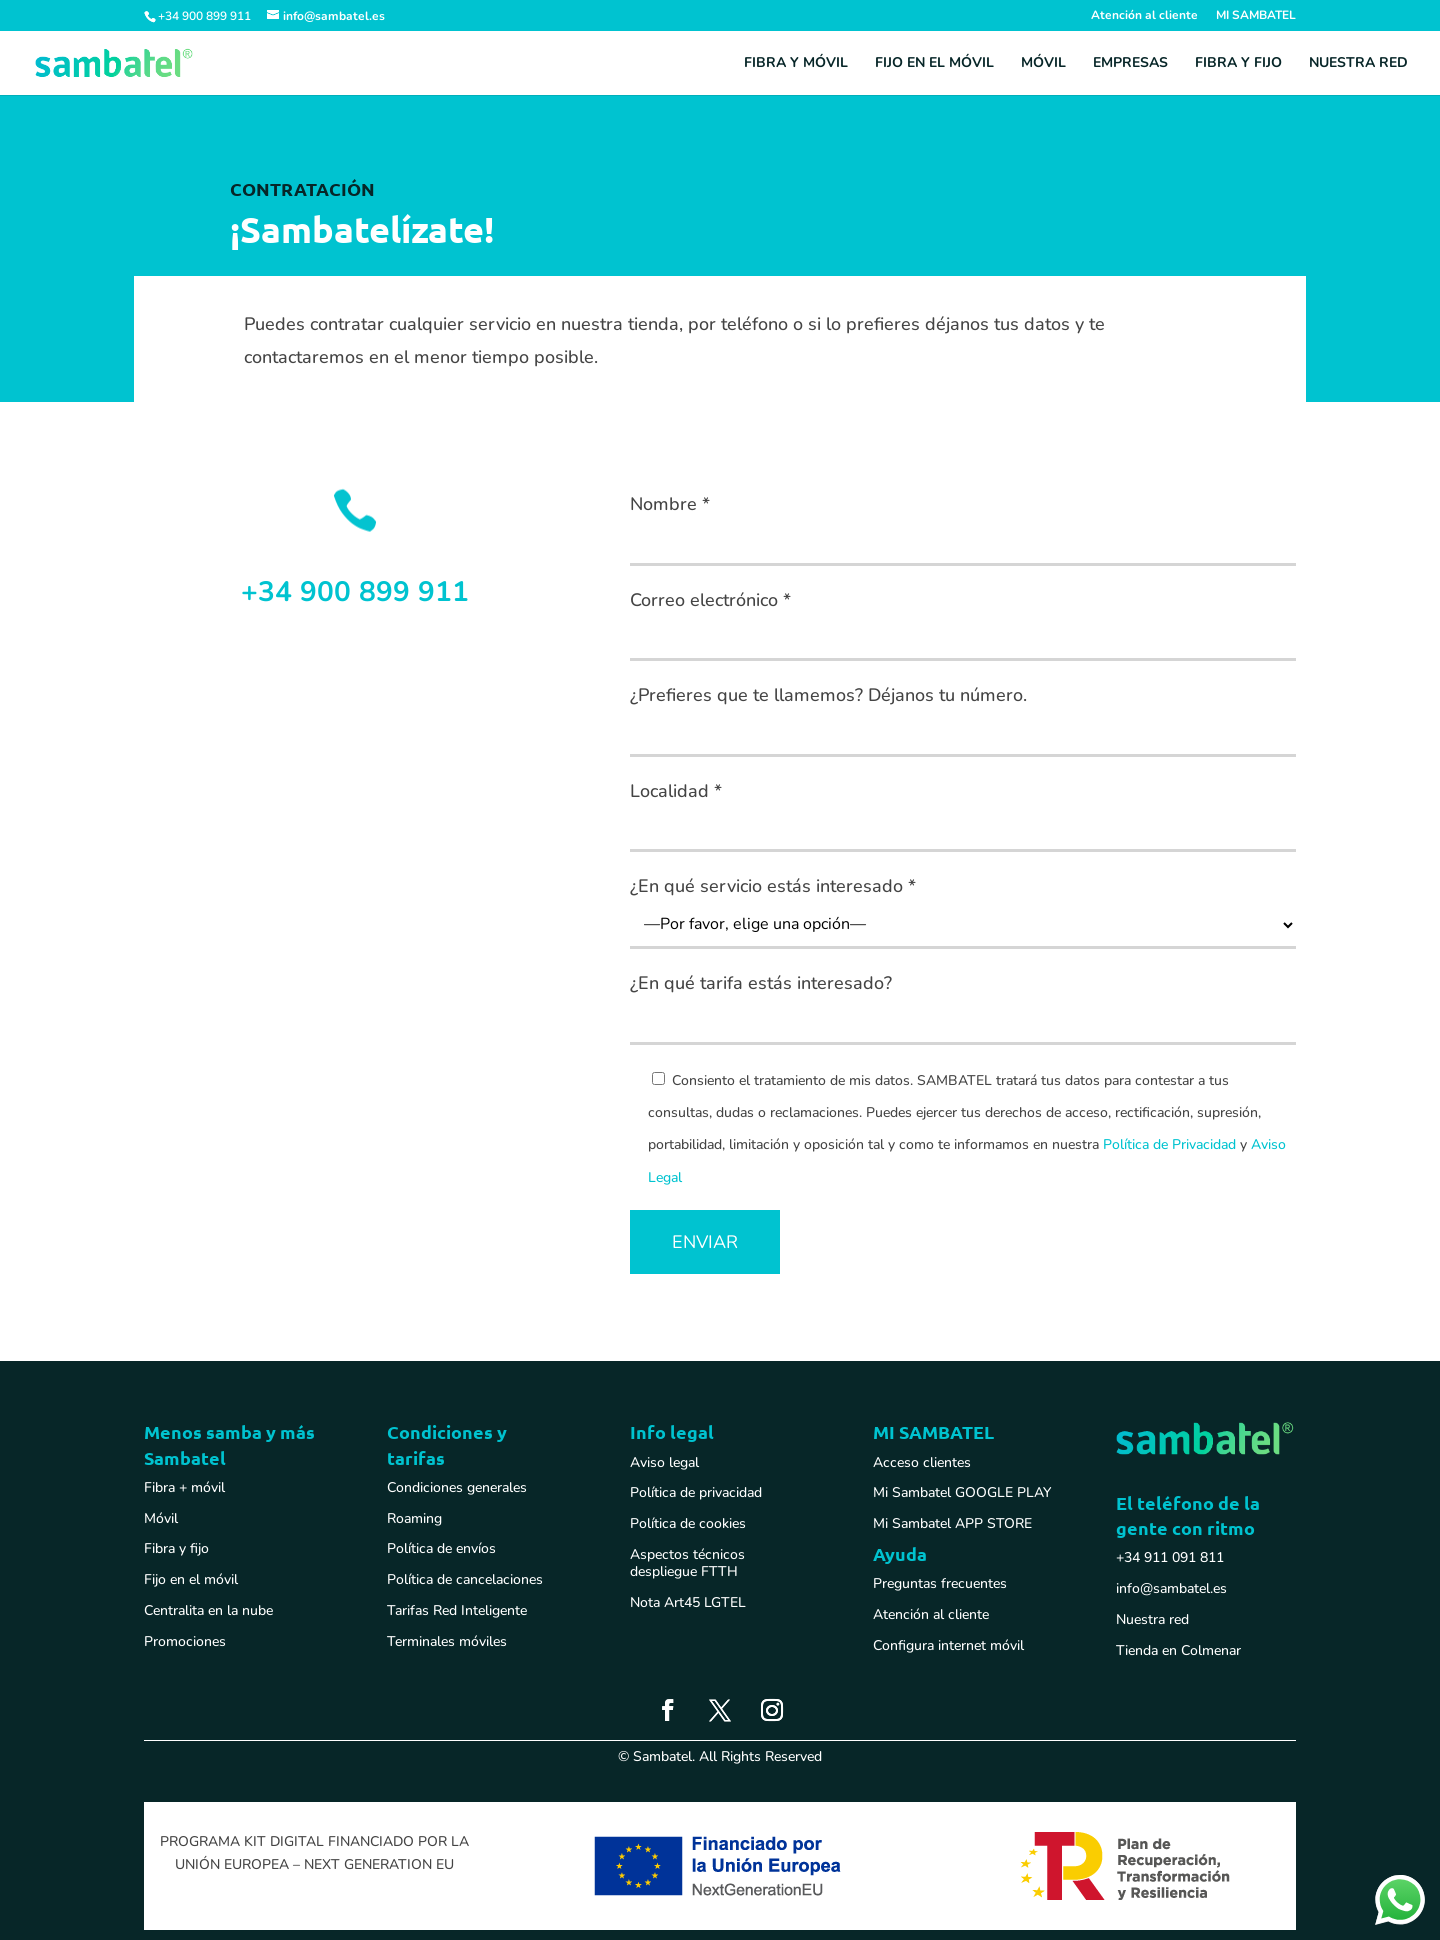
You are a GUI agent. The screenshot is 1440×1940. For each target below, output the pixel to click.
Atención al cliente (1144, 16)
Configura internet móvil (948, 1645)
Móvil (1043, 64)
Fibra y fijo (1238, 64)
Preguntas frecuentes (940, 1583)
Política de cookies (688, 1523)
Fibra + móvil (184, 1487)
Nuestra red (1358, 64)
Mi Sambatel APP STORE (952, 1523)
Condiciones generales (457, 1487)
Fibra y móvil (796, 64)
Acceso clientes (922, 1462)
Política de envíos (441, 1548)
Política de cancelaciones (465, 1579)
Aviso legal (664, 1462)
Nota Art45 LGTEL (688, 1602)
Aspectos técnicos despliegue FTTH (687, 1563)
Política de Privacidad (1169, 1144)
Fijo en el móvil (934, 64)
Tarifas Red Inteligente (457, 1610)
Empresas (1130, 64)
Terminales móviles (447, 1641)
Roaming (414, 1518)
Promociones (185, 1641)
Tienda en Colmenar (1178, 1650)
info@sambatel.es (1171, 1588)
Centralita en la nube (208, 1610)
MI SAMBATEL (1256, 16)
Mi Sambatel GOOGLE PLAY (962, 1492)
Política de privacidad (696, 1492)
